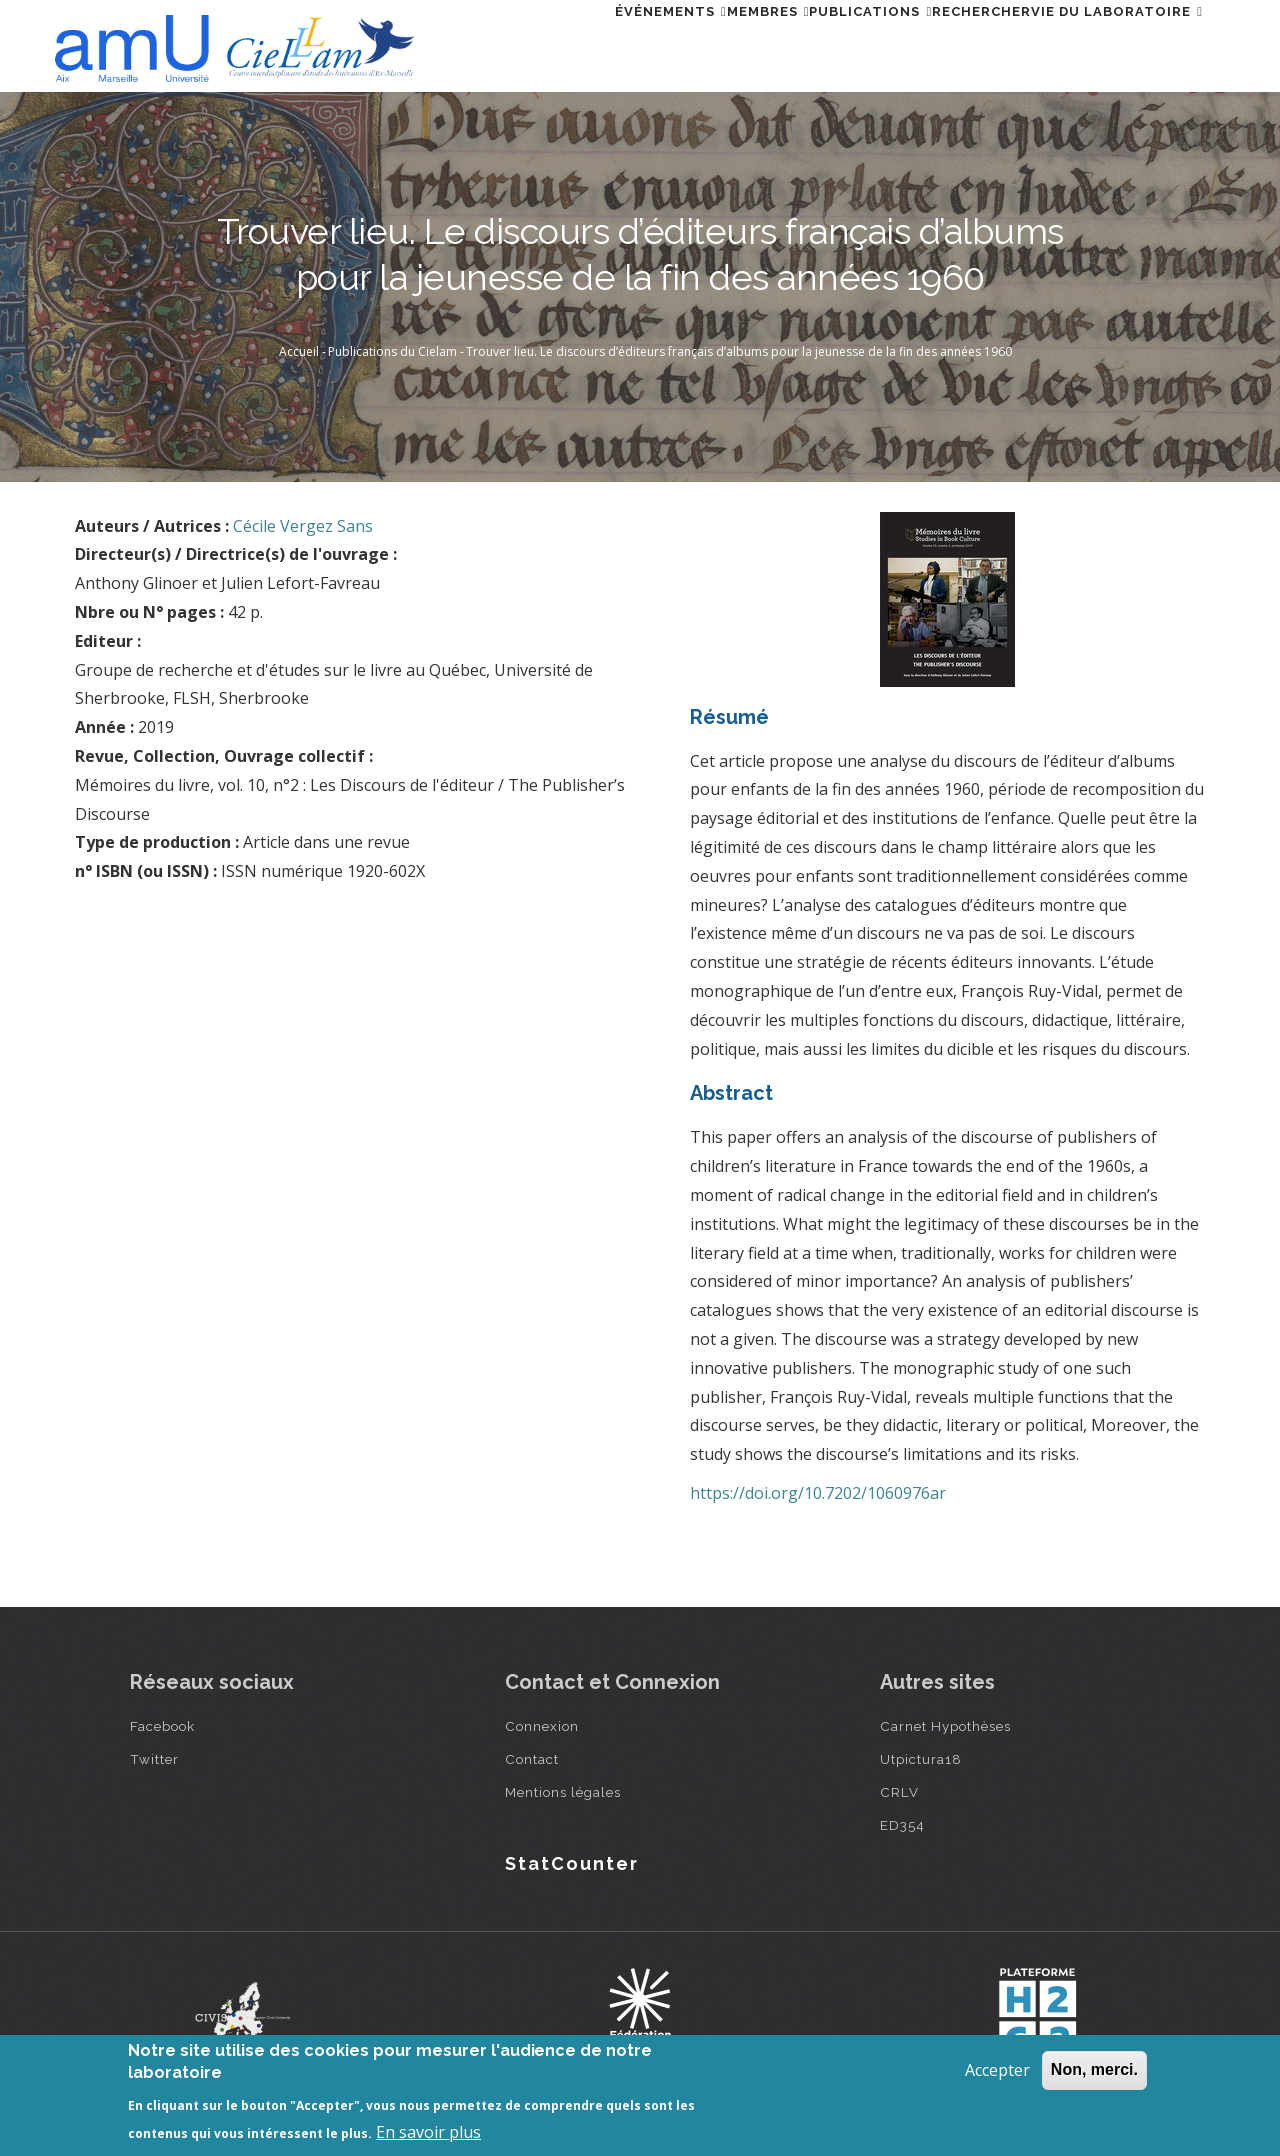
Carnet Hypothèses (945, 1726)
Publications (810, 43)
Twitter (154, 1759)
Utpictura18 (921, 1759)
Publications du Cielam (392, 351)
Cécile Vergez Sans (303, 526)
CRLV (899, 1792)
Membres (684, 43)
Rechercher (945, 43)
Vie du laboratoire (1105, 43)
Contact (532, 1759)
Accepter (997, 2070)
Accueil (299, 351)
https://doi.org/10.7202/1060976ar (818, 1493)
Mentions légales (563, 1792)
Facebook (162, 1726)
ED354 (902, 1825)
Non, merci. (1094, 2069)
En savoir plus (428, 2132)
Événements (563, 43)
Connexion (542, 1726)
